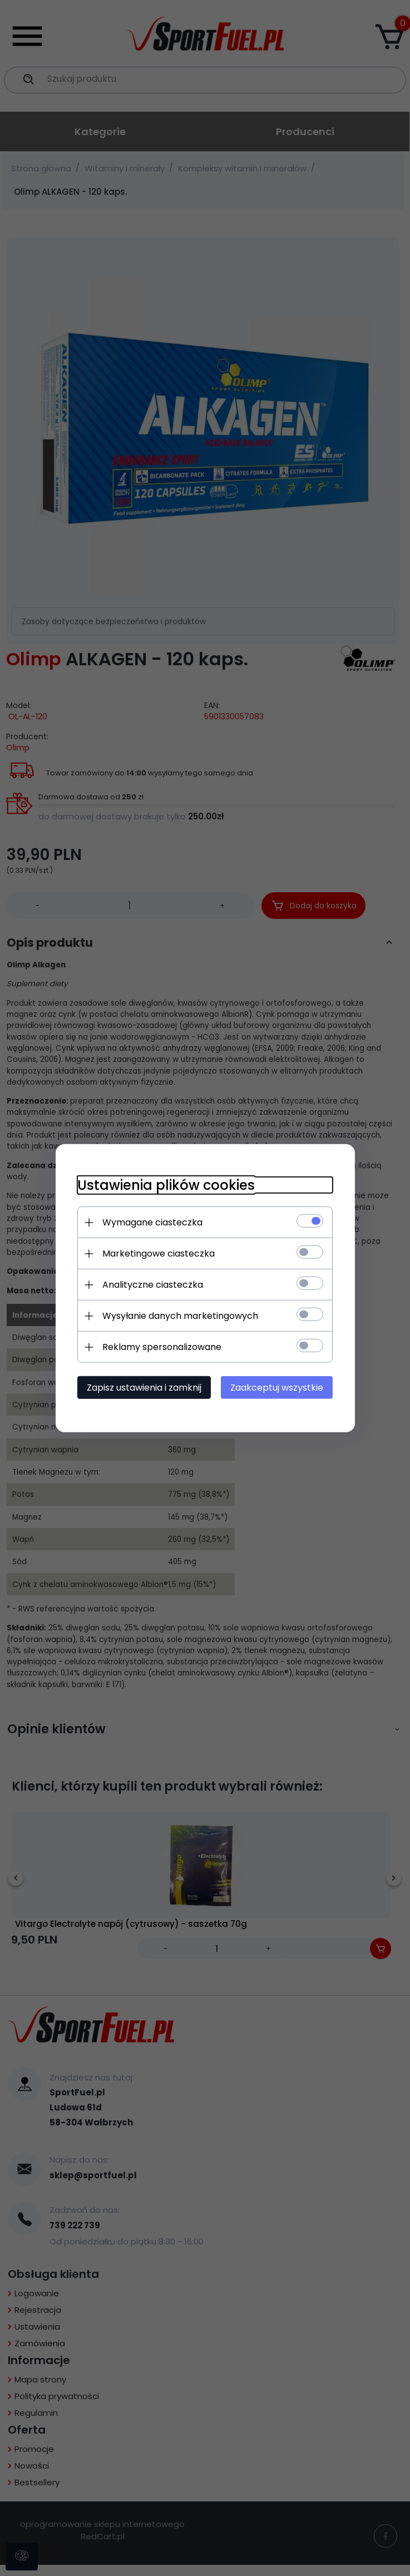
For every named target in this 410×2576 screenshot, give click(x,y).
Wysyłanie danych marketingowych (180, 1315)
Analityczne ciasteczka (152, 1284)
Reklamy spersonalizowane (161, 1347)
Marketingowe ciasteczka (158, 1253)
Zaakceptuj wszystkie (277, 1387)
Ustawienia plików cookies (166, 1185)
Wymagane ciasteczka (152, 1222)
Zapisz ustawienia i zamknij (144, 1387)
